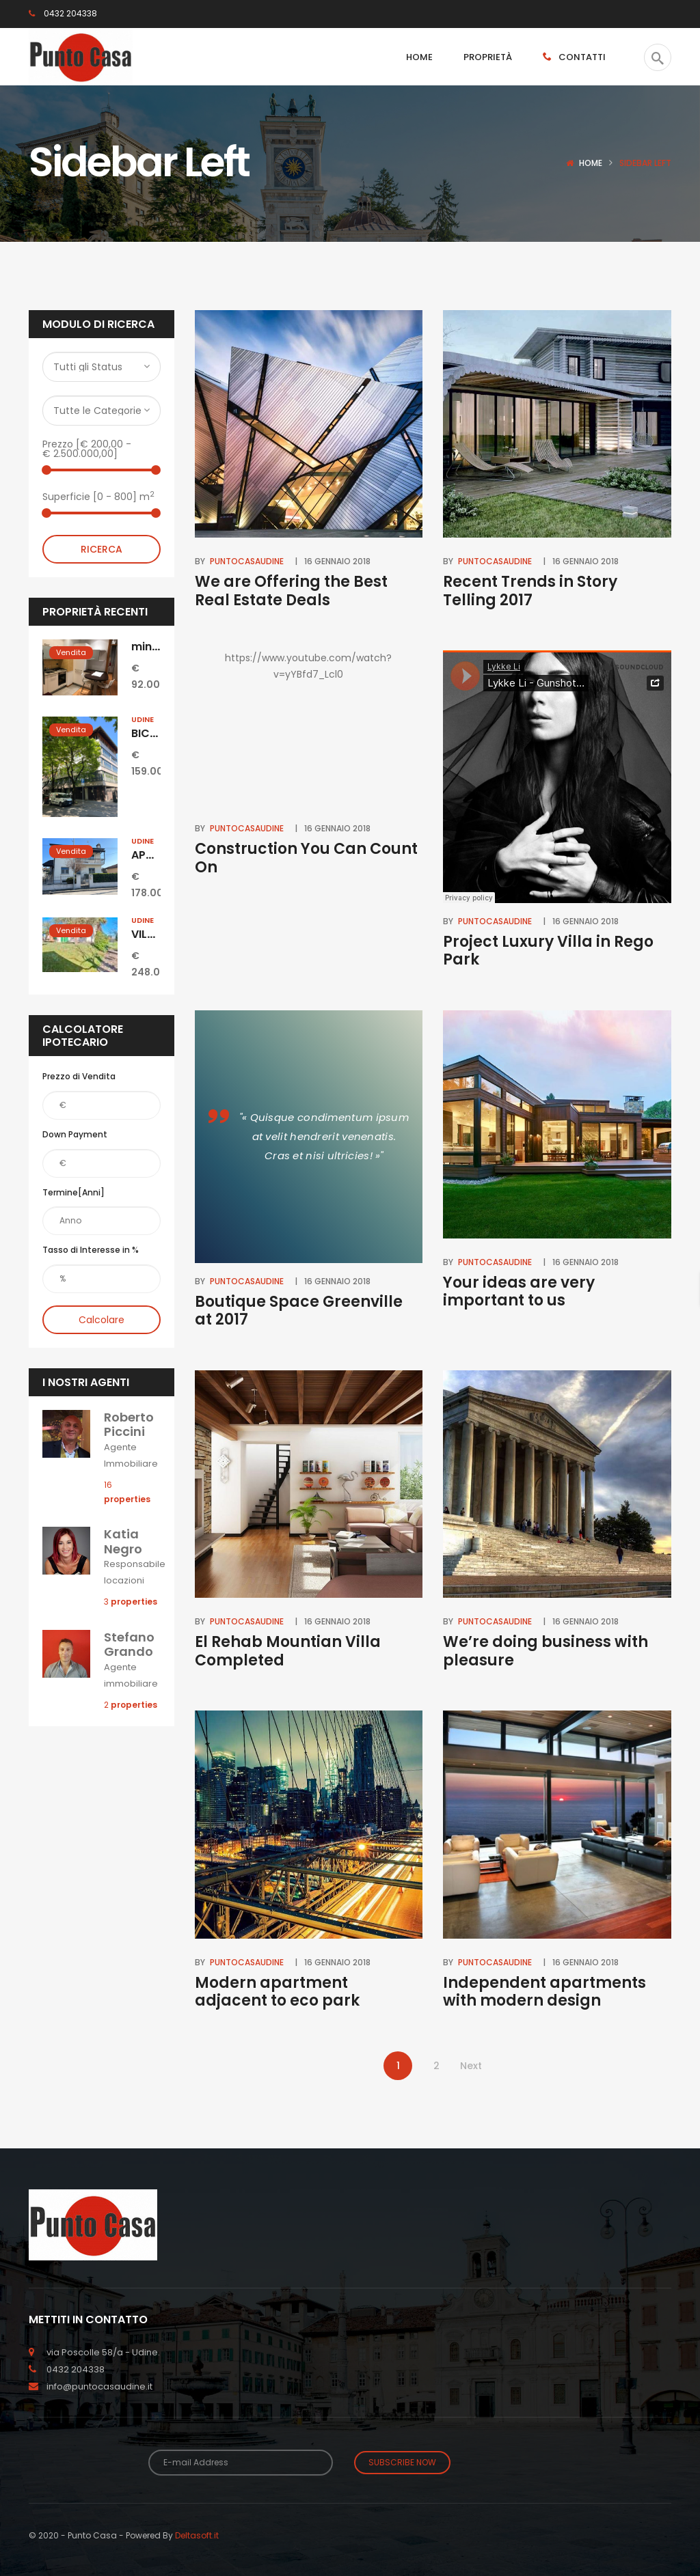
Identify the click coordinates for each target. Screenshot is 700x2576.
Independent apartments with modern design (544, 1991)
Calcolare (101, 1320)
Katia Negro (123, 1541)
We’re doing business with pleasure (545, 1650)
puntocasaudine (247, 561)
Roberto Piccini (129, 1425)
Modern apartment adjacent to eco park (277, 1991)
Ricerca (101, 549)
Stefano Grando (129, 1645)
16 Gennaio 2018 (337, 561)
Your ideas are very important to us (519, 1291)
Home (590, 163)
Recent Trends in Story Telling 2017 (530, 590)
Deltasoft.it (197, 2535)
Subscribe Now (402, 2462)
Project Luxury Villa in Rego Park (548, 950)
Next (471, 2066)
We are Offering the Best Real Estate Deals (291, 590)
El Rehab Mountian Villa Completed (288, 1650)
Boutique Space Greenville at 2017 (299, 1310)
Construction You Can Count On (306, 857)
